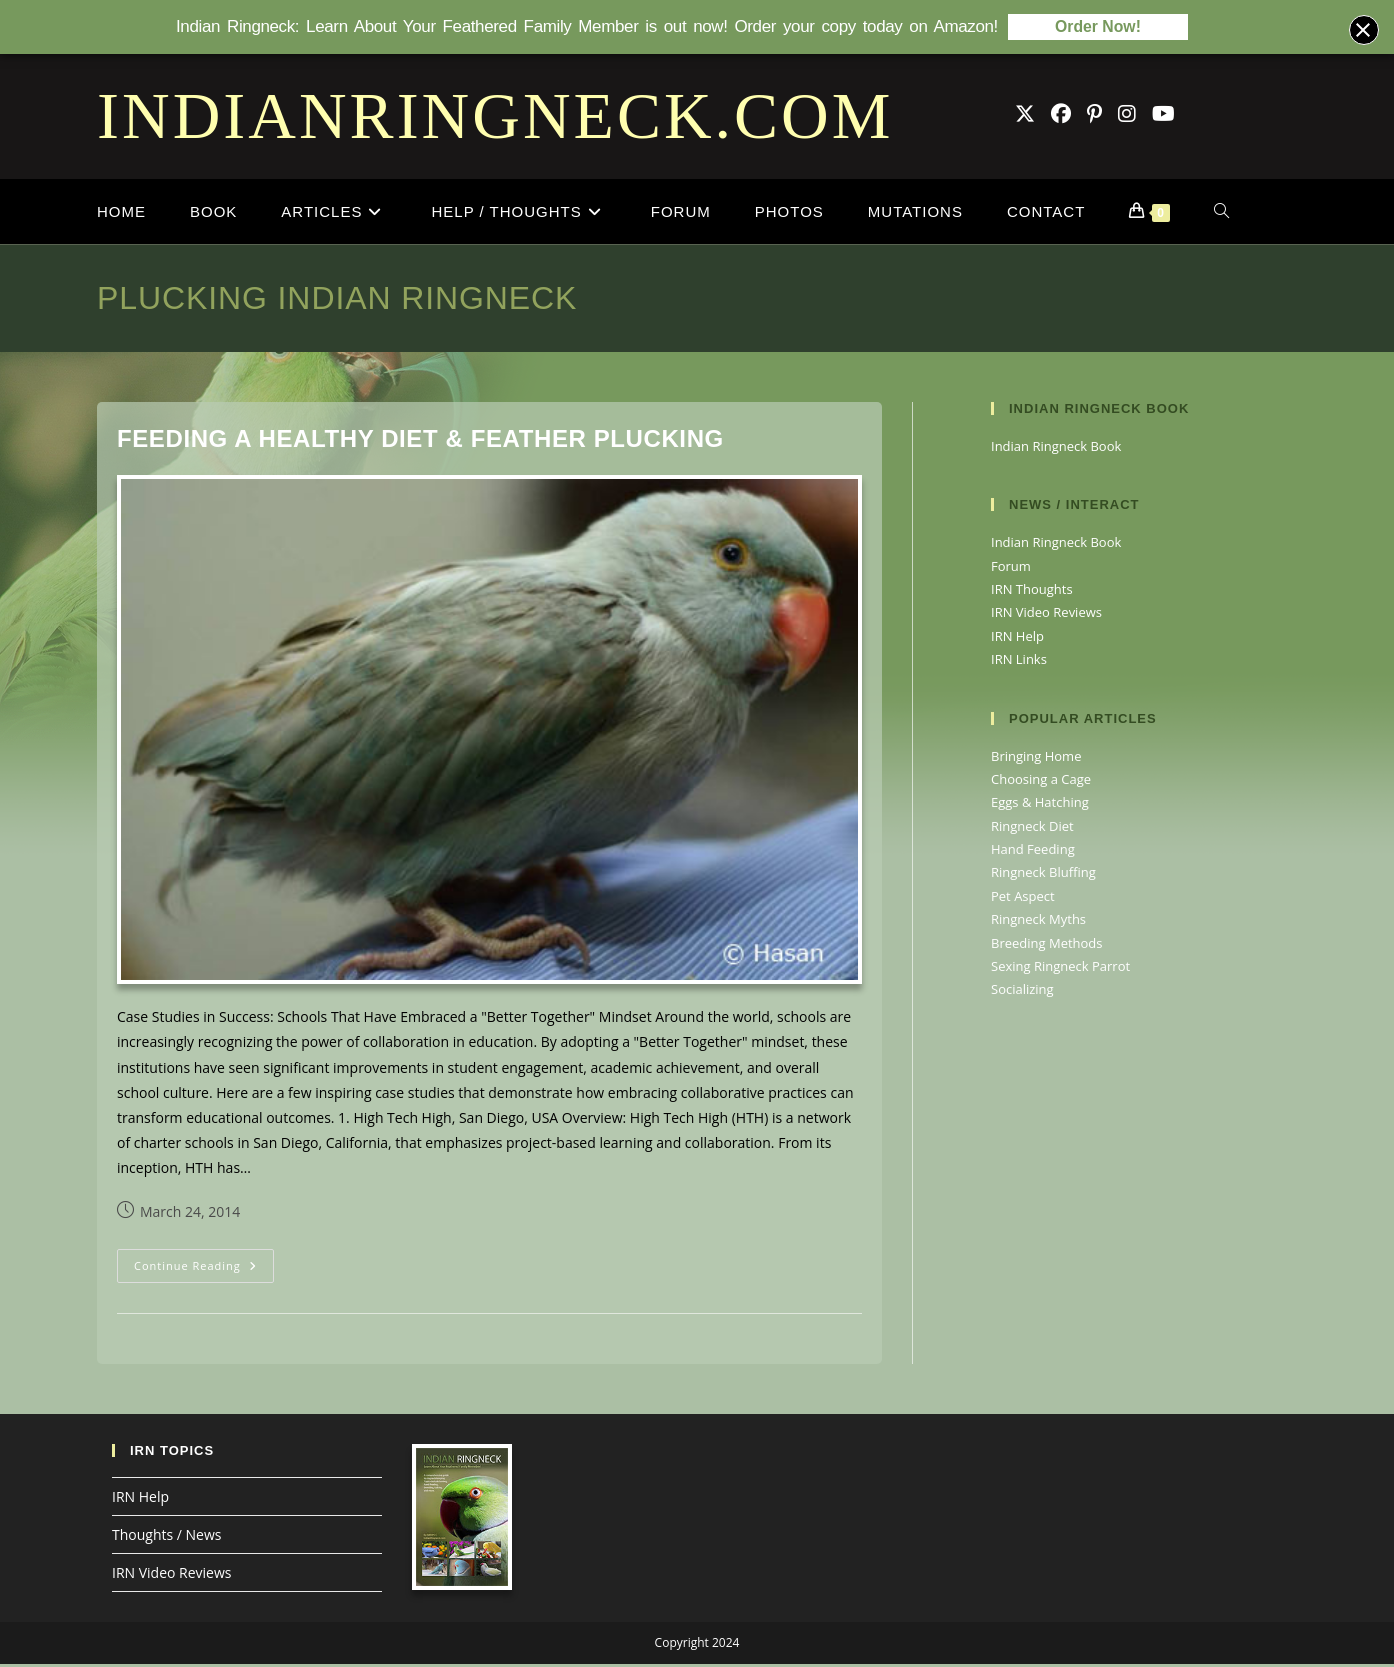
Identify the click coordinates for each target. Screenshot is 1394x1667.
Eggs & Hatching (1040, 805)
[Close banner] (1364, 30)
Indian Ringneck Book (1056, 449)
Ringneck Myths (1038, 922)
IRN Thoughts (1032, 592)
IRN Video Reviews (1046, 615)
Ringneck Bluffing (1043, 875)
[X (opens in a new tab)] (1025, 117)
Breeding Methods (1047, 946)
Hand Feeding (1033, 852)
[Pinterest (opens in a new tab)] (1094, 117)
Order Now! (1098, 27)
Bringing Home (1036, 759)
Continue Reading (204, 1272)
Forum (1011, 569)
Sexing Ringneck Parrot (1060, 969)
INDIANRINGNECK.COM (495, 118)
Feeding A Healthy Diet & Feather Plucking (420, 441)
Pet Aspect (1023, 899)
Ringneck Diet (1032, 829)
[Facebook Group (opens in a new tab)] (1061, 117)
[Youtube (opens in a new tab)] (1163, 117)
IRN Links (1019, 662)
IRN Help (1017, 639)
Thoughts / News (166, 1537)
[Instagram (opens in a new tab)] (1127, 117)
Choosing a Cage (1041, 782)
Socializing (1022, 992)
